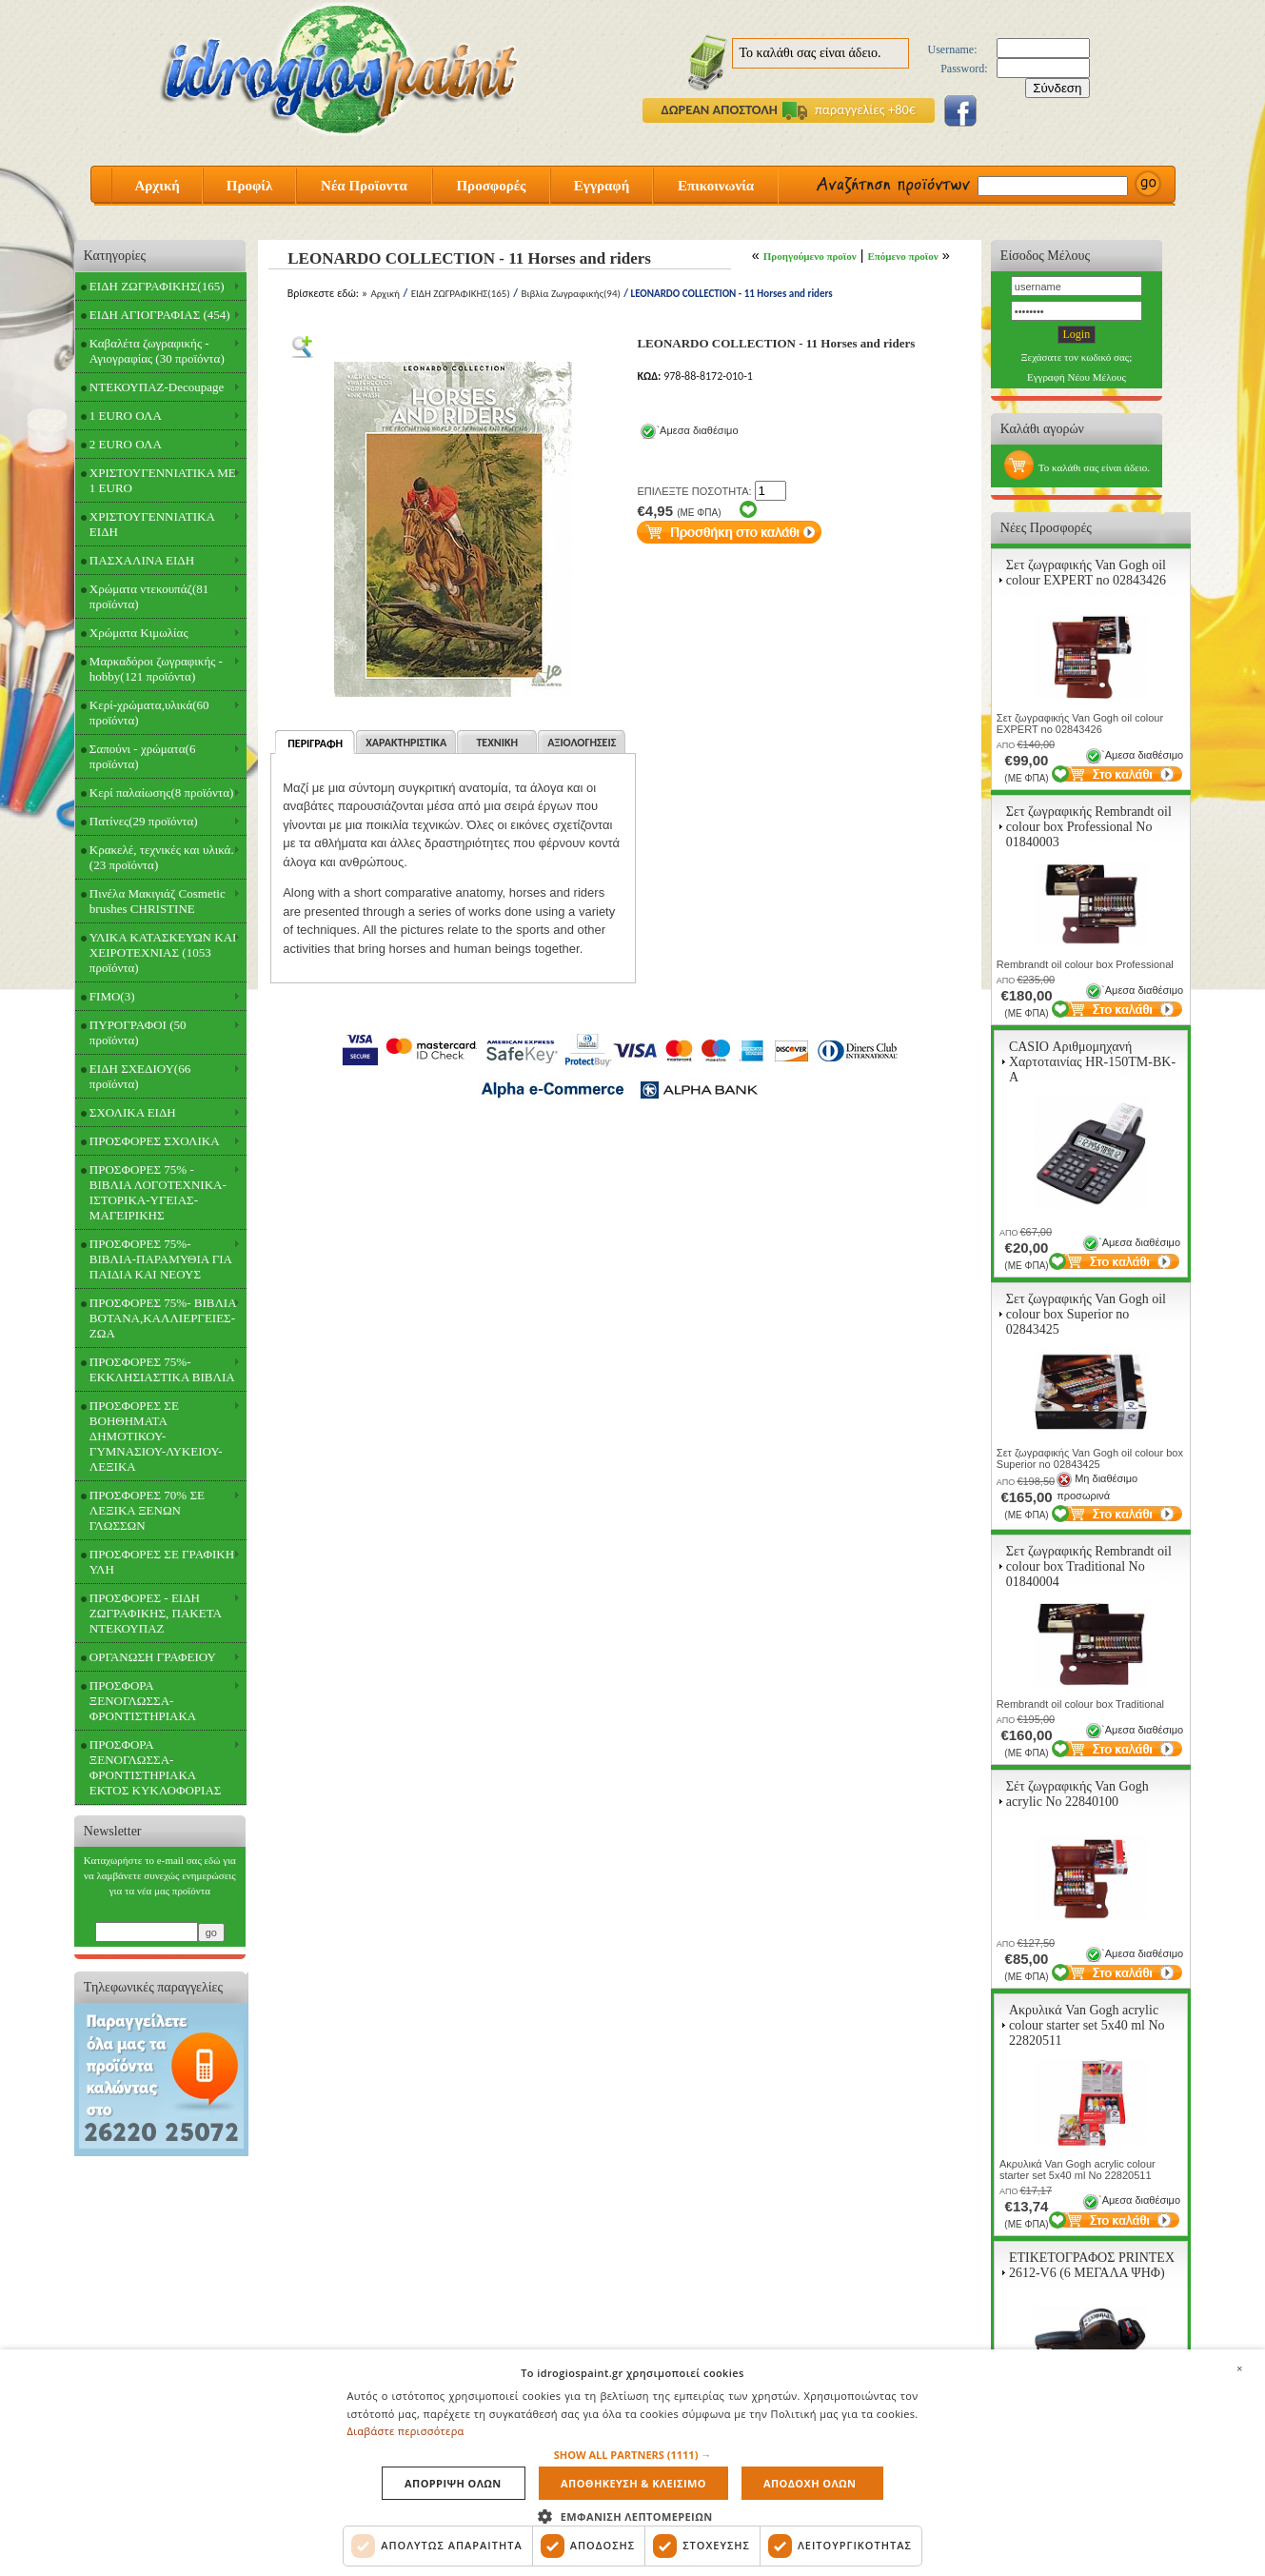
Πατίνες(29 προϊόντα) (143, 821)
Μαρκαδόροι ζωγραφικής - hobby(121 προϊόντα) (156, 669)
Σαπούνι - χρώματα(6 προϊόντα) (142, 756)
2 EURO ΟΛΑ (125, 444)
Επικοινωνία (716, 185)
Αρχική (156, 185)
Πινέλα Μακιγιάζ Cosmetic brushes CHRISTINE (157, 901)
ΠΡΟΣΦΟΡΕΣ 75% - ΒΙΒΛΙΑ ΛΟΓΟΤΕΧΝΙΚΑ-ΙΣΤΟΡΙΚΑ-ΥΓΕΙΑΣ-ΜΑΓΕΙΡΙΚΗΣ (158, 1192)
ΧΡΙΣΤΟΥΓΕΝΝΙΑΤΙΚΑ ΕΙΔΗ (152, 524)
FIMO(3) (112, 996)
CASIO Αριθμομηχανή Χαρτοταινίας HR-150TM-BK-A (1092, 1062)
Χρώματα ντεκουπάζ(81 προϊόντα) (148, 596)
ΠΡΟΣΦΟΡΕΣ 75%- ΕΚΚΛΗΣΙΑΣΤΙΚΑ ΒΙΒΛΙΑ (162, 1369)
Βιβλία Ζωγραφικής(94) (570, 293)
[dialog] (632, 2462)
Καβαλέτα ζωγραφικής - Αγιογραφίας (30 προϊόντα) (157, 351)
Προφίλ (250, 185)
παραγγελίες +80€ (849, 109)
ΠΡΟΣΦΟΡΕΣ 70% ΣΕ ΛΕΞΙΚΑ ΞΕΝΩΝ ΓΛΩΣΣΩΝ (147, 1510)
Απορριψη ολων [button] (453, 2483)
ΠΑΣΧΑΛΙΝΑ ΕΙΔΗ (141, 560)
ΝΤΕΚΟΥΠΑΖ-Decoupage (156, 387)
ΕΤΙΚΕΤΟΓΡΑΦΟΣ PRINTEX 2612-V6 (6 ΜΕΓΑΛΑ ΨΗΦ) (1092, 2265)
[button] (633, 2454)
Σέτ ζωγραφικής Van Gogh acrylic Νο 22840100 (1077, 1794)
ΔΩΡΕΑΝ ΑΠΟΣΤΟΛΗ (720, 109)
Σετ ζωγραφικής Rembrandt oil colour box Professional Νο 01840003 (1089, 826)
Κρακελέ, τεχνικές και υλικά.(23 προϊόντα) (161, 857)
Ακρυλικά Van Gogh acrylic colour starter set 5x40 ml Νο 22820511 (1087, 2025)
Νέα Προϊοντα (364, 185)
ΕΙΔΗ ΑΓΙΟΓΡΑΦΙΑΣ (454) (159, 314)
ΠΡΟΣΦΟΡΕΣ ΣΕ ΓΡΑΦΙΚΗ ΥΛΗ (161, 1561)
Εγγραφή (601, 185)
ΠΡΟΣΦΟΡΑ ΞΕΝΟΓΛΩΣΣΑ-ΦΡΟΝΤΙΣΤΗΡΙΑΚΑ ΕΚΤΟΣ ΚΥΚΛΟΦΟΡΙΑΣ (155, 1767)
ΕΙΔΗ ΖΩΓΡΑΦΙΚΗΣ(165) (157, 286)
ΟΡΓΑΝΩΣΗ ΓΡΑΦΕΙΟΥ (152, 1657)
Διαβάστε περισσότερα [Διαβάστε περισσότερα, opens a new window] (405, 2431)
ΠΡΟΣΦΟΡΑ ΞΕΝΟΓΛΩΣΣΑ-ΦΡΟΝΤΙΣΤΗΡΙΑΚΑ (142, 1700)
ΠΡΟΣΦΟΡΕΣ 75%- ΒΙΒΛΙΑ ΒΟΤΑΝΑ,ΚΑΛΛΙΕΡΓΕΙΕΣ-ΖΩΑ (163, 1318)
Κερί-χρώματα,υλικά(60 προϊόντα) (149, 712)
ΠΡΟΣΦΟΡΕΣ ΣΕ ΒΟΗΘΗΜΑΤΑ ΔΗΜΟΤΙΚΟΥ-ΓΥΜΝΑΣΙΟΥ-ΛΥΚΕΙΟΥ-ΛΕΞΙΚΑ (156, 1436)
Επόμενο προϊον (902, 256)
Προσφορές (490, 185)
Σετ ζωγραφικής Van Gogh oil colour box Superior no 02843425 (1086, 1314)
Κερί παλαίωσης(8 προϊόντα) (161, 792)
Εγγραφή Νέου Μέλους (1076, 377)
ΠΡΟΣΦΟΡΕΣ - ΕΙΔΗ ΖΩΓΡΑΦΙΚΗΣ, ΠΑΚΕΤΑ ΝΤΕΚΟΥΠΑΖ (155, 1613)
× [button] (1239, 2368)
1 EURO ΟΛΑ (125, 415)
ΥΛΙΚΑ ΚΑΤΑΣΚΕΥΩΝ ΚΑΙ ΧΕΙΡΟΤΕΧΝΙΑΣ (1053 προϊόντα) (163, 952)
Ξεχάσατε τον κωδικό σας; (1077, 357)
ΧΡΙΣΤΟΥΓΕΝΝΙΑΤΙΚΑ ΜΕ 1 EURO (162, 480)
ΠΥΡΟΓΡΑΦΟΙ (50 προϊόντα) (138, 1032)
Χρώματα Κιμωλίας (138, 632)
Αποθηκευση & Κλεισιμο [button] (633, 2483)
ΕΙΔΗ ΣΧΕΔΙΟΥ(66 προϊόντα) (139, 1076)
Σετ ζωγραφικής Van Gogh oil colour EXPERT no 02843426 (1086, 572)
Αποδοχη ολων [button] (809, 2483)
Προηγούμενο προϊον (810, 256)
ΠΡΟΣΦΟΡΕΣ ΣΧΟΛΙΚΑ (154, 1141)
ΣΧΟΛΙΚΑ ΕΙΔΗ (132, 1112)
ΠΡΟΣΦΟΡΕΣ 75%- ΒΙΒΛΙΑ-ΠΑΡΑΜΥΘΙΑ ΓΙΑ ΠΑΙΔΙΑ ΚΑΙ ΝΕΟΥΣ (160, 1259)
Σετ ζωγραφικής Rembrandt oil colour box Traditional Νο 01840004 (1089, 1566)
